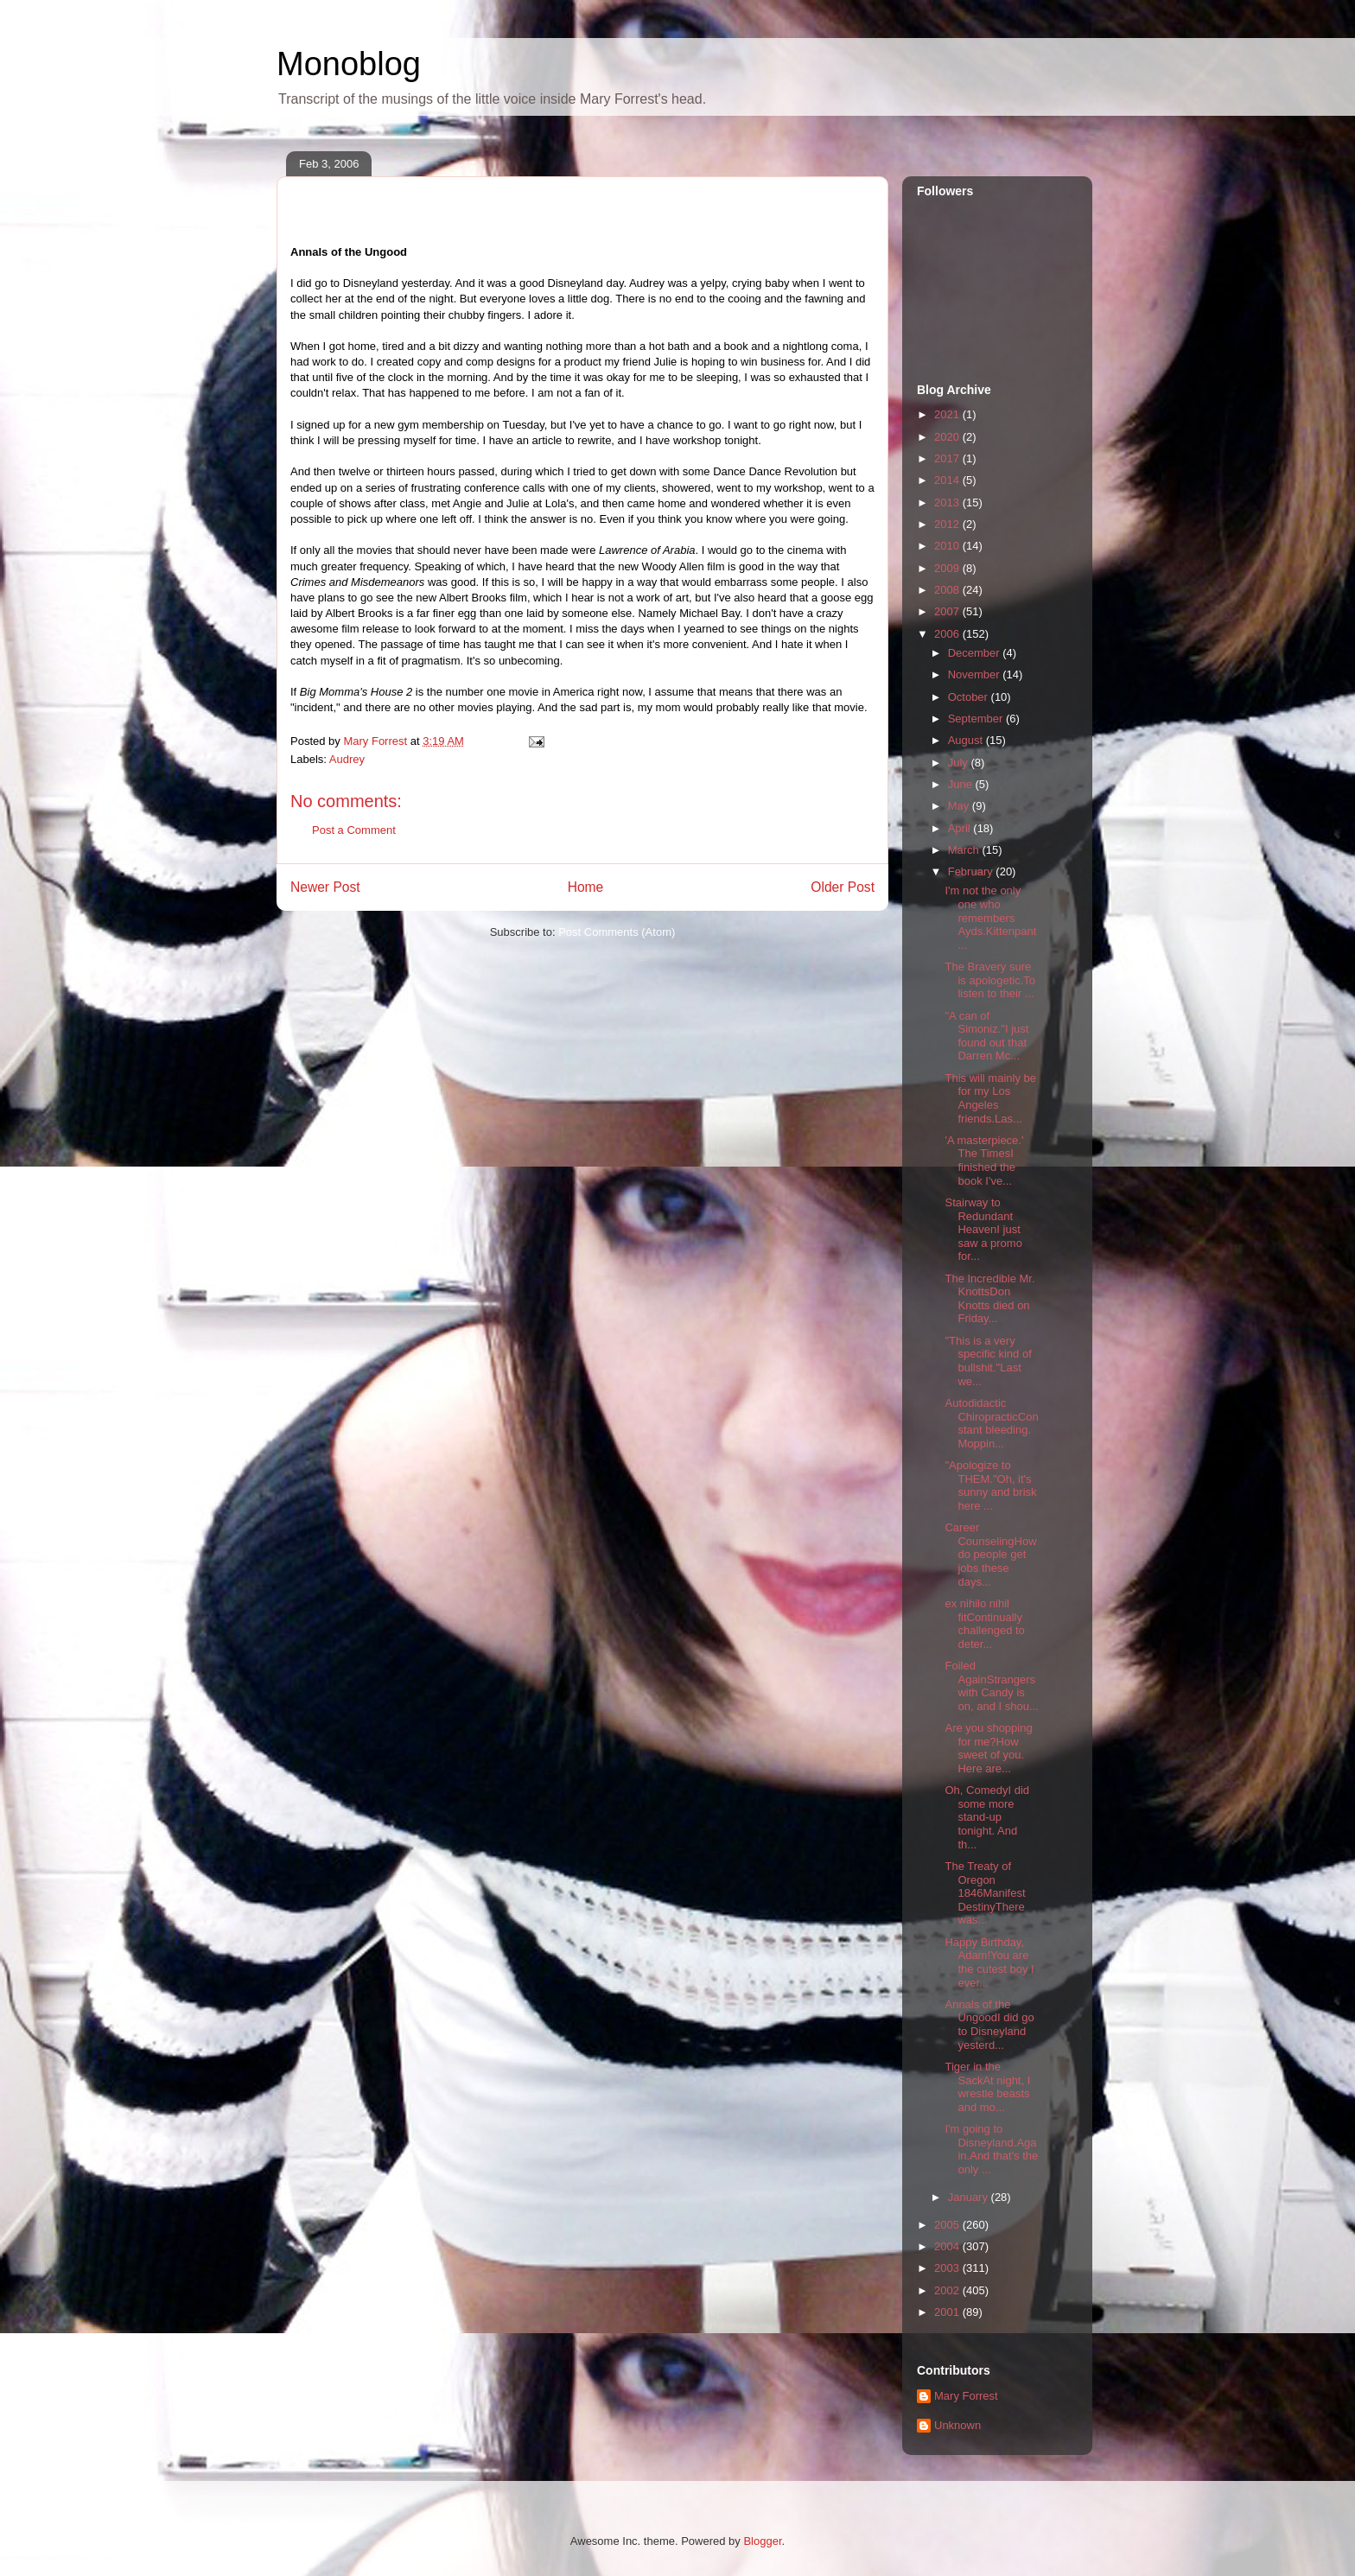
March (965, 849)
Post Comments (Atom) (616, 931)
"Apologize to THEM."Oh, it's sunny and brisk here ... (990, 1485)
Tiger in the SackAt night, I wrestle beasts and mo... (987, 2087)
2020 (948, 436)
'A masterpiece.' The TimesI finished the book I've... (984, 1160)
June (962, 784)
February (972, 871)
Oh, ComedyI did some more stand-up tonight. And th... (987, 1817)
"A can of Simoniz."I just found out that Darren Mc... (986, 1036)
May (960, 805)
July (959, 762)
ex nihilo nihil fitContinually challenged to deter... (984, 1624)
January (969, 2197)
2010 (948, 545)
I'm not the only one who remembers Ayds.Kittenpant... (990, 917)
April (961, 828)
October (969, 696)
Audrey (347, 759)
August (967, 740)
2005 (948, 2224)
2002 (948, 2290)
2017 (948, 458)
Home (586, 887)
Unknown (957, 2425)
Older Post (843, 887)
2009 (948, 568)
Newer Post (325, 887)
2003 (948, 2267)
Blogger (762, 2541)
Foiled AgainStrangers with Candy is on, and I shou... (991, 1686)
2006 (948, 633)
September (977, 718)
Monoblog (349, 64)
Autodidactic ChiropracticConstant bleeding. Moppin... (991, 1423)
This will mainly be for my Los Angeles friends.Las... (990, 1098)
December (975, 652)
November (975, 674)
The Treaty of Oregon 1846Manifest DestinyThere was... (985, 1893)
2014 (948, 480)
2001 (948, 2312)
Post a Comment (354, 830)
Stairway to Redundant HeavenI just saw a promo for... (983, 1229)
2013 (948, 502)
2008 (948, 589)
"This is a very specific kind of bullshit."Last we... (988, 1361)
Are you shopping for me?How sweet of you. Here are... (988, 1748)
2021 (948, 414)
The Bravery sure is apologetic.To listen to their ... (990, 980)
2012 (948, 524)
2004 (948, 2246)
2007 (948, 611)
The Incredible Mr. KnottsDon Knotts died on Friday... (989, 1299)
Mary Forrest (966, 2395)
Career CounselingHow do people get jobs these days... (990, 1554)
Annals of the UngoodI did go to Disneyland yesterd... (989, 2024)
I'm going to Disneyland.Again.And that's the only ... (991, 2149)
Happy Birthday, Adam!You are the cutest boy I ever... (989, 1962)
